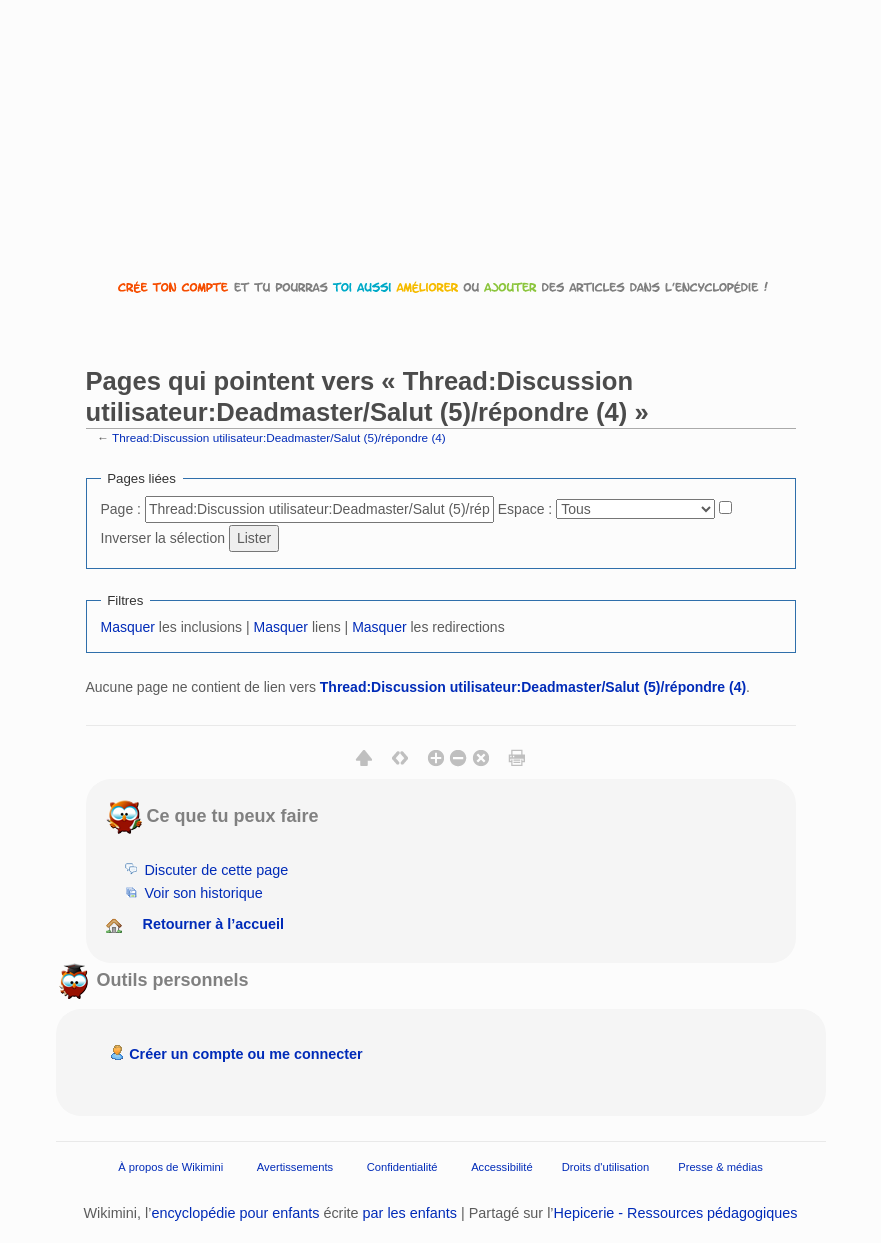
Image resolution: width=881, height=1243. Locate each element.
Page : (121, 509)
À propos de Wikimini (170, 1167)
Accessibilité (502, 1167)
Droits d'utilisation (605, 1167)
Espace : (525, 509)
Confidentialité (402, 1167)
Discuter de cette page (216, 870)
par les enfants (410, 1213)
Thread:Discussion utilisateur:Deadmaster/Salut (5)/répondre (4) (279, 437)
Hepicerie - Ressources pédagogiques (676, 1213)
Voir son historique (203, 893)
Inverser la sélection (163, 538)
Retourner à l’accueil (214, 924)
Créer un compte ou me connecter (246, 1054)
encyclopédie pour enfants (235, 1213)
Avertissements (295, 1167)
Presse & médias (720, 1167)
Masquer (128, 627)
